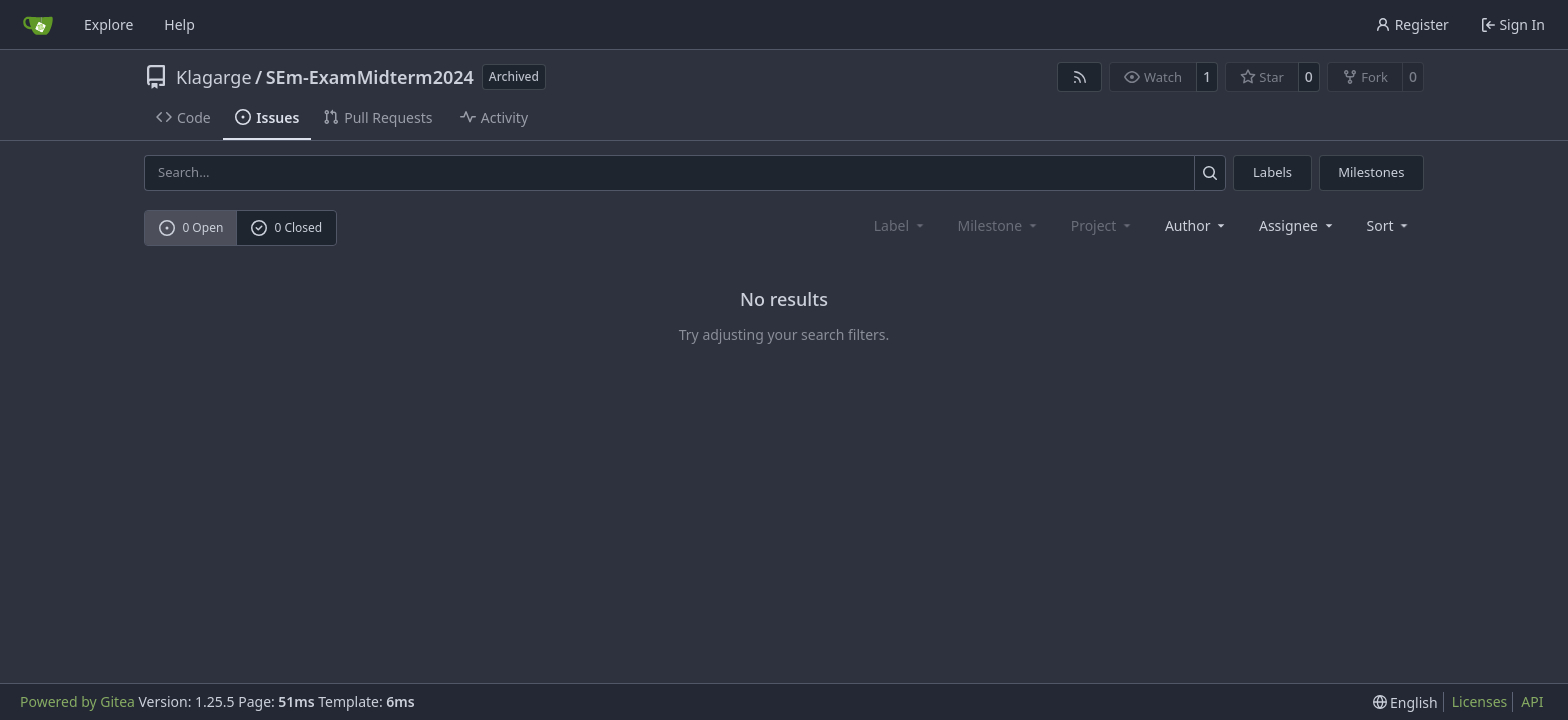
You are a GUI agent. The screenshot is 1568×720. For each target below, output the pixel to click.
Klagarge (214, 77)
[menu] (1389, 225)
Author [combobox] (1196, 225)
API (1532, 701)
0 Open (191, 227)
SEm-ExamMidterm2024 (370, 77)
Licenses (1480, 701)
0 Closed (287, 227)
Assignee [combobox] (1297, 225)
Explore (108, 24)
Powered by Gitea (77, 701)
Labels (1272, 172)
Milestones (1371, 172)
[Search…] (1210, 172)
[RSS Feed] (1080, 77)
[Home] (38, 25)
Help (179, 24)
